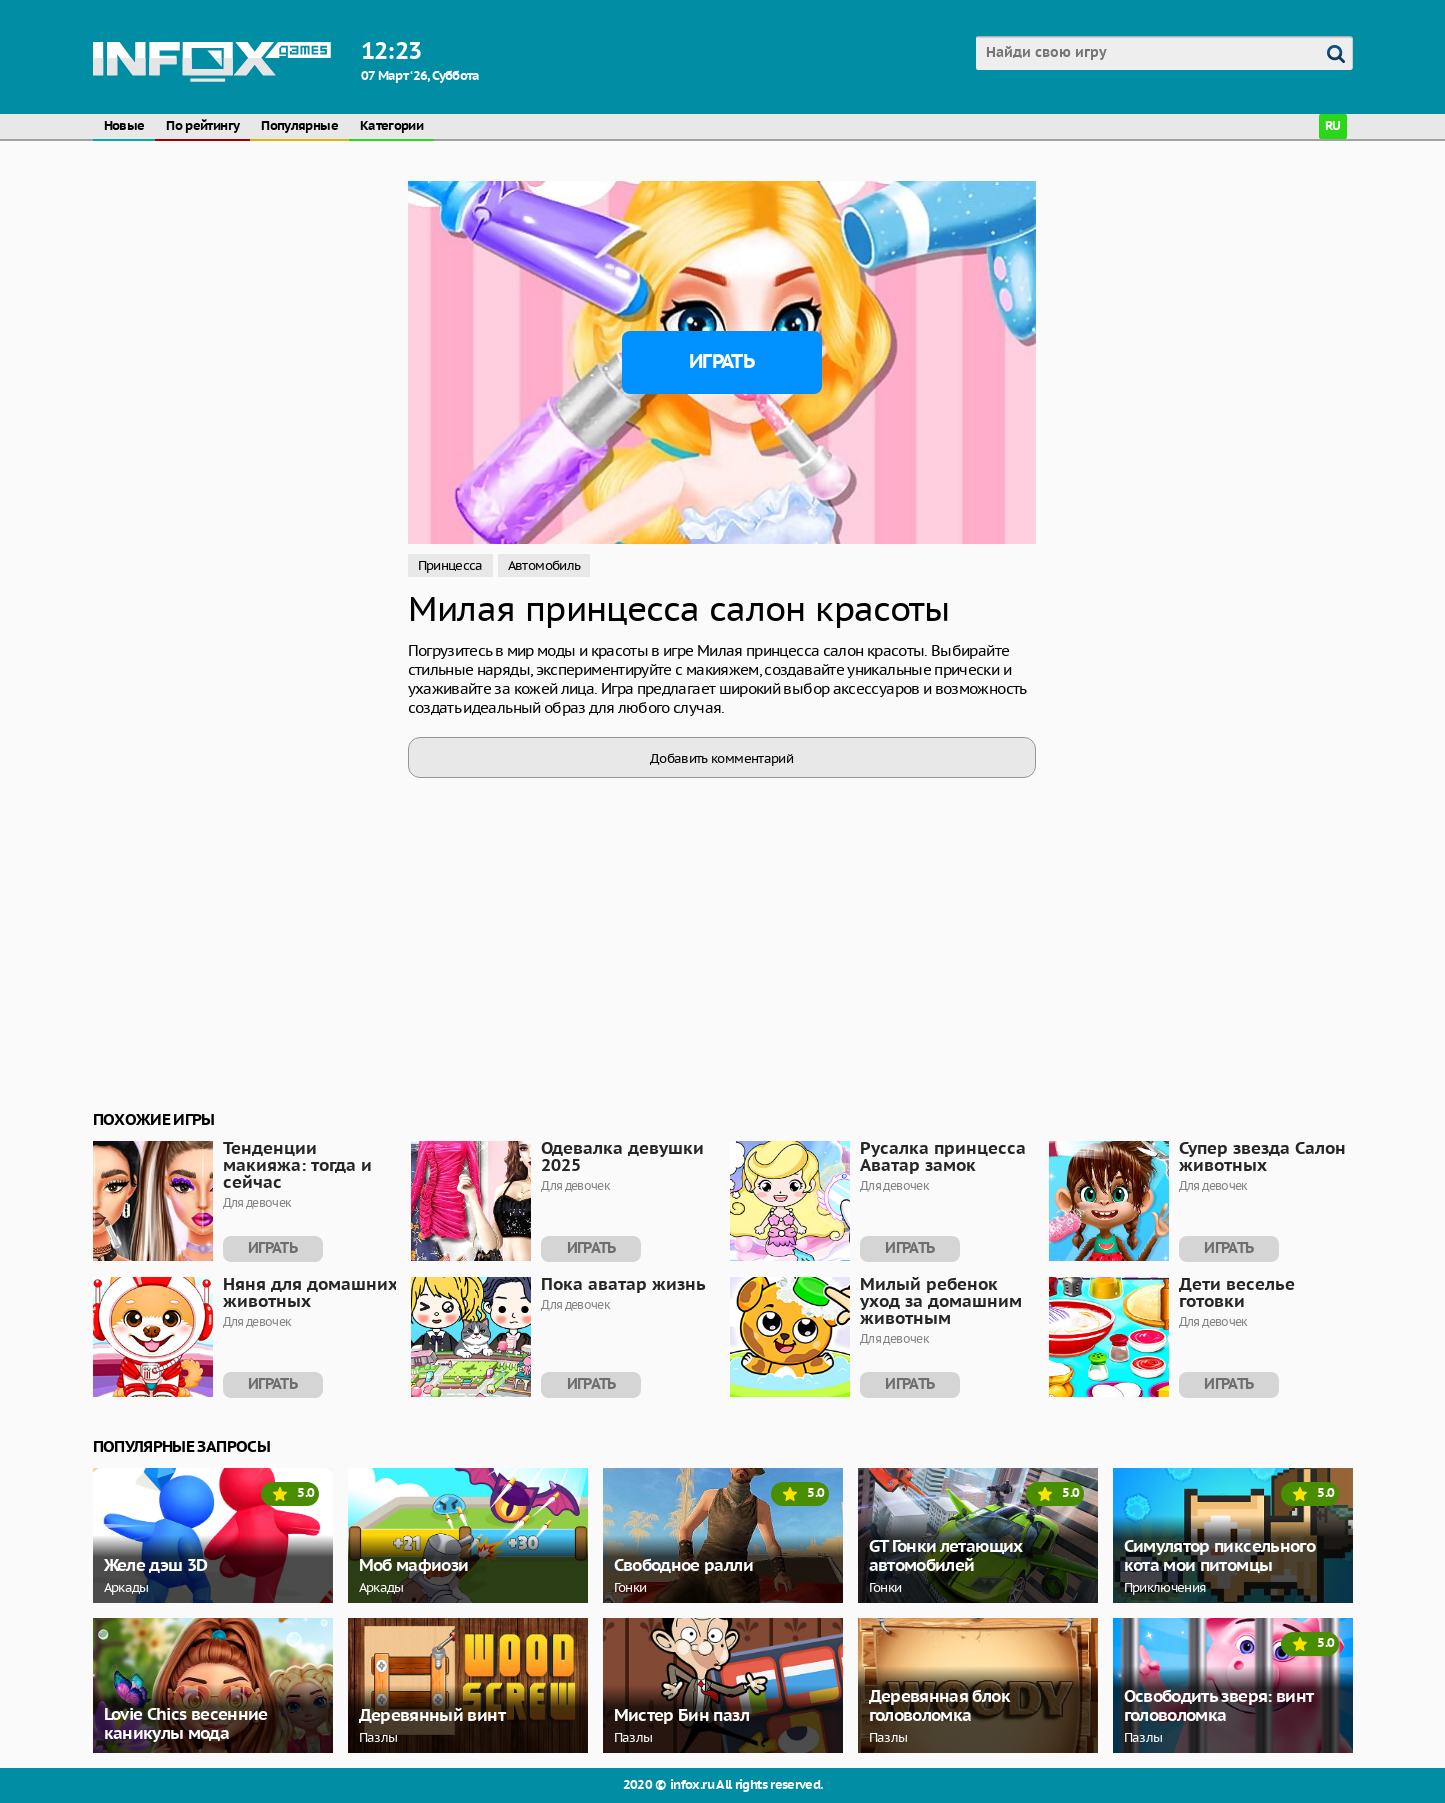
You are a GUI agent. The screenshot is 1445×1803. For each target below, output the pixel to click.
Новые (124, 126)
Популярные (299, 126)
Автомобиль (544, 565)
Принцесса (450, 565)
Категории (391, 126)
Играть (721, 362)
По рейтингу (202, 126)
